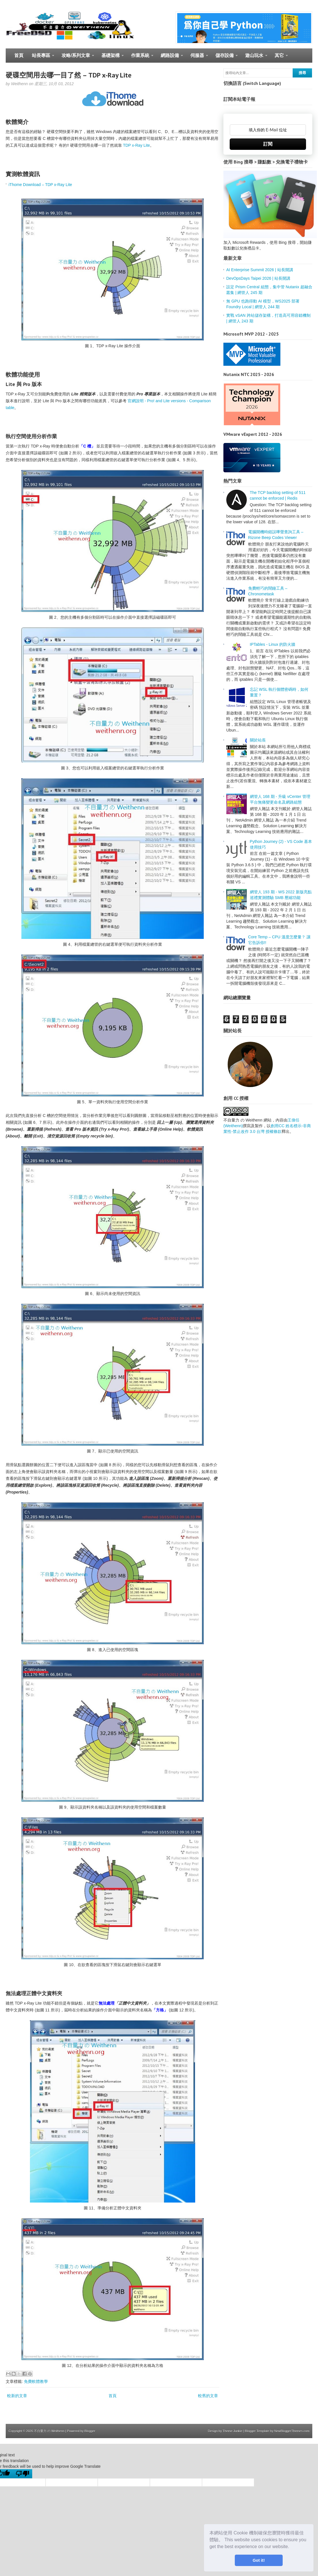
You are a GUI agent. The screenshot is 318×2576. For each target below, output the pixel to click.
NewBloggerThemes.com (292, 2431)
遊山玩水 (254, 58)
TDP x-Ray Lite (136, 145)
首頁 (18, 55)
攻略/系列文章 (75, 58)
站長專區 (41, 58)
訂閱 (267, 144)
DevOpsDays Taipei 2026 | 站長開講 (258, 278)
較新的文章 (17, 2395)
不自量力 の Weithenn (49, 2431)
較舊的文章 (208, 2395)
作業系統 (140, 58)
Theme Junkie (232, 2431)
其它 (279, 58)
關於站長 (258, 740)
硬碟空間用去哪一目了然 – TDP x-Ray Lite (68, 75)
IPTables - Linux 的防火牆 (272, 644)
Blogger (89, 2431)
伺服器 (197, 58)
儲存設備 (224, 58)
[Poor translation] (22, 2473)
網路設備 (169, 58)
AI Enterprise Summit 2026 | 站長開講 (259, 269)
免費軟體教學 (36, 2381)
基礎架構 (110, 58)
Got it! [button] (259, 2560)
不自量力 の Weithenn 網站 (247, 1120)
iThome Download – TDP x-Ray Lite (40, 184)
